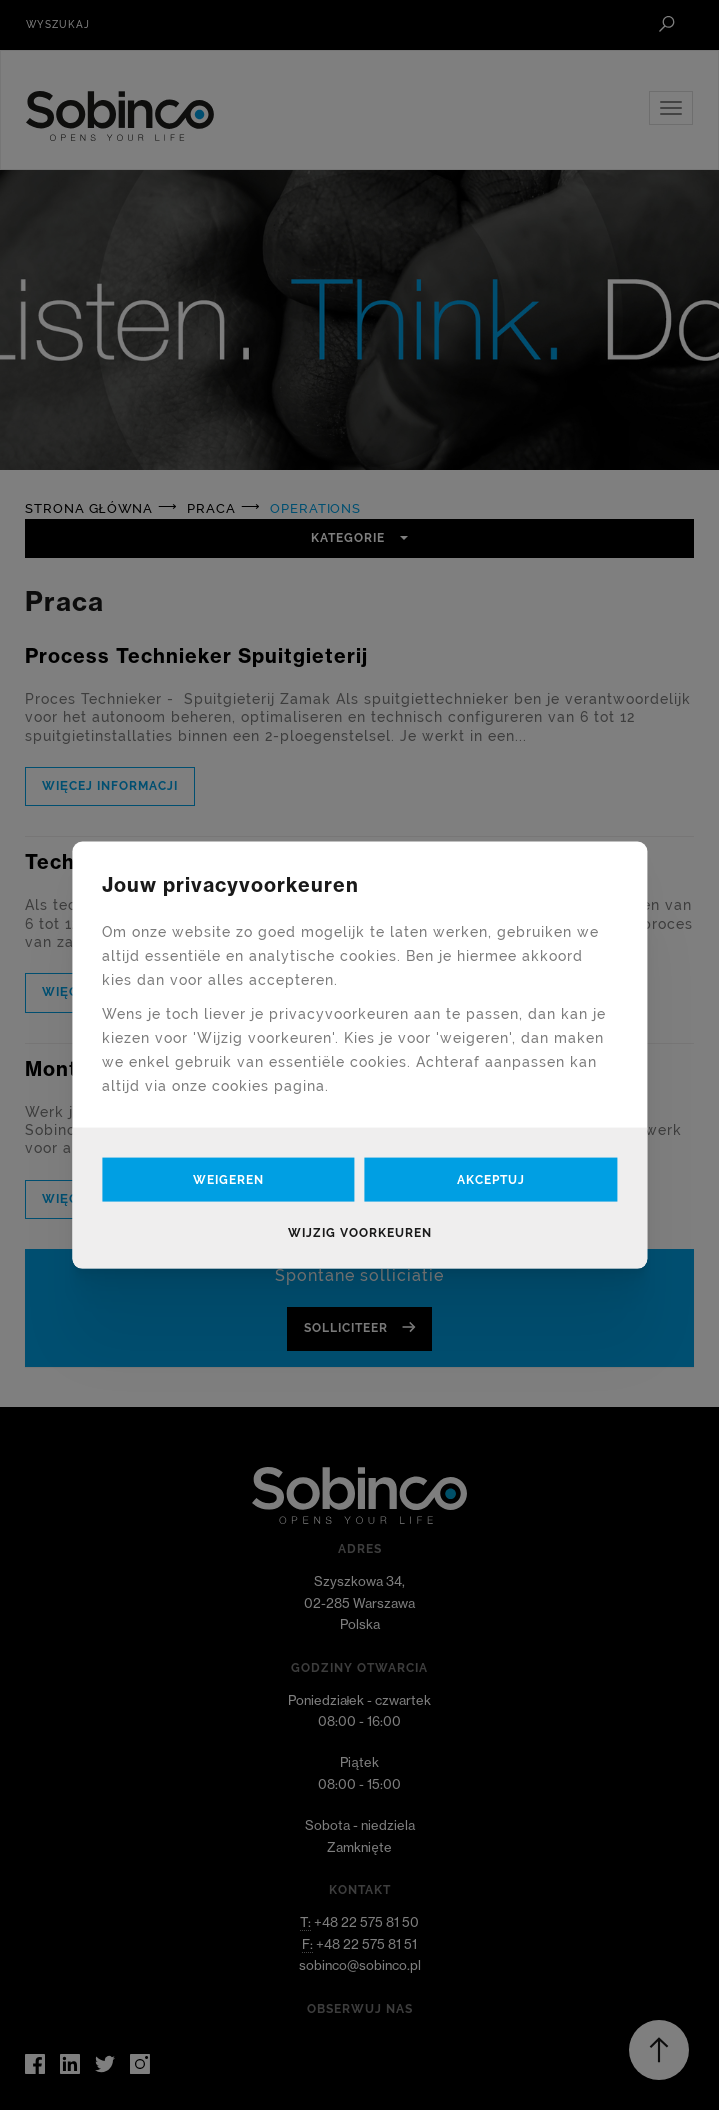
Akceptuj (491, 1179)
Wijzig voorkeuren (360, 1232)
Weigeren (228, 1179)
